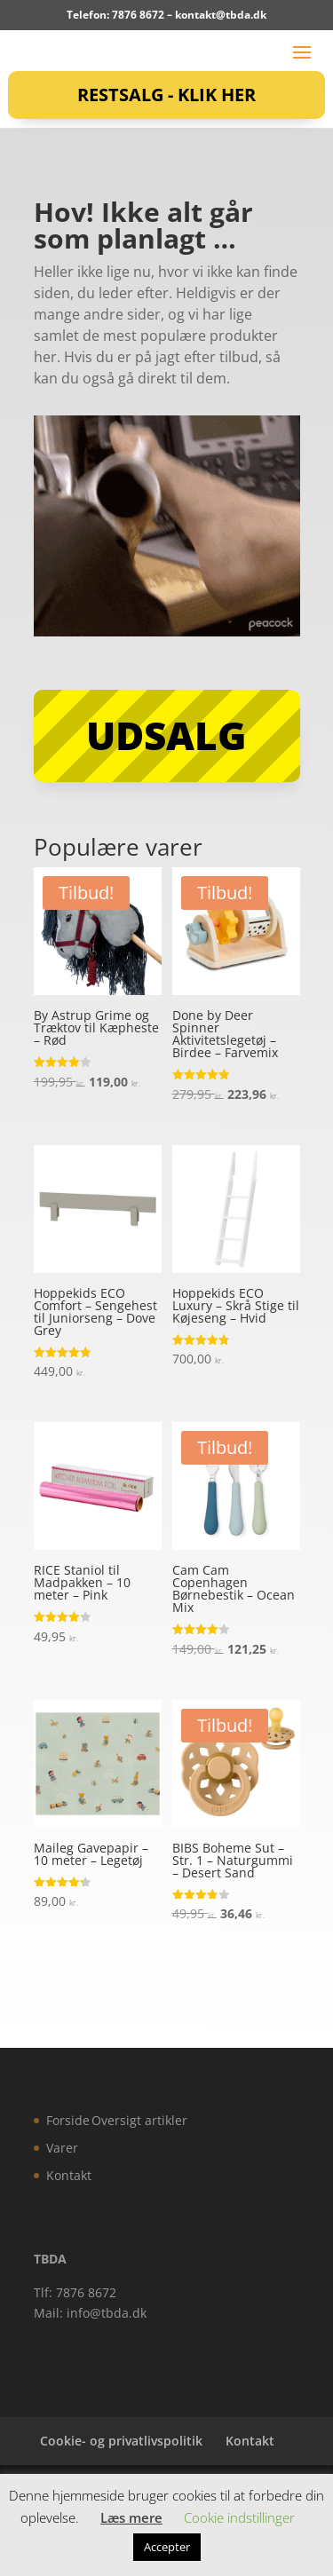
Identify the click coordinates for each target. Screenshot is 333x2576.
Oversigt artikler (139, 2120)
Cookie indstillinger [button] (239, 2517)
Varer (62, 2147)
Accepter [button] (167, 2547)
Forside (68, 2120)
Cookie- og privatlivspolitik (121, 2440)
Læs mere (131, 2517)
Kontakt (68, 2175)
